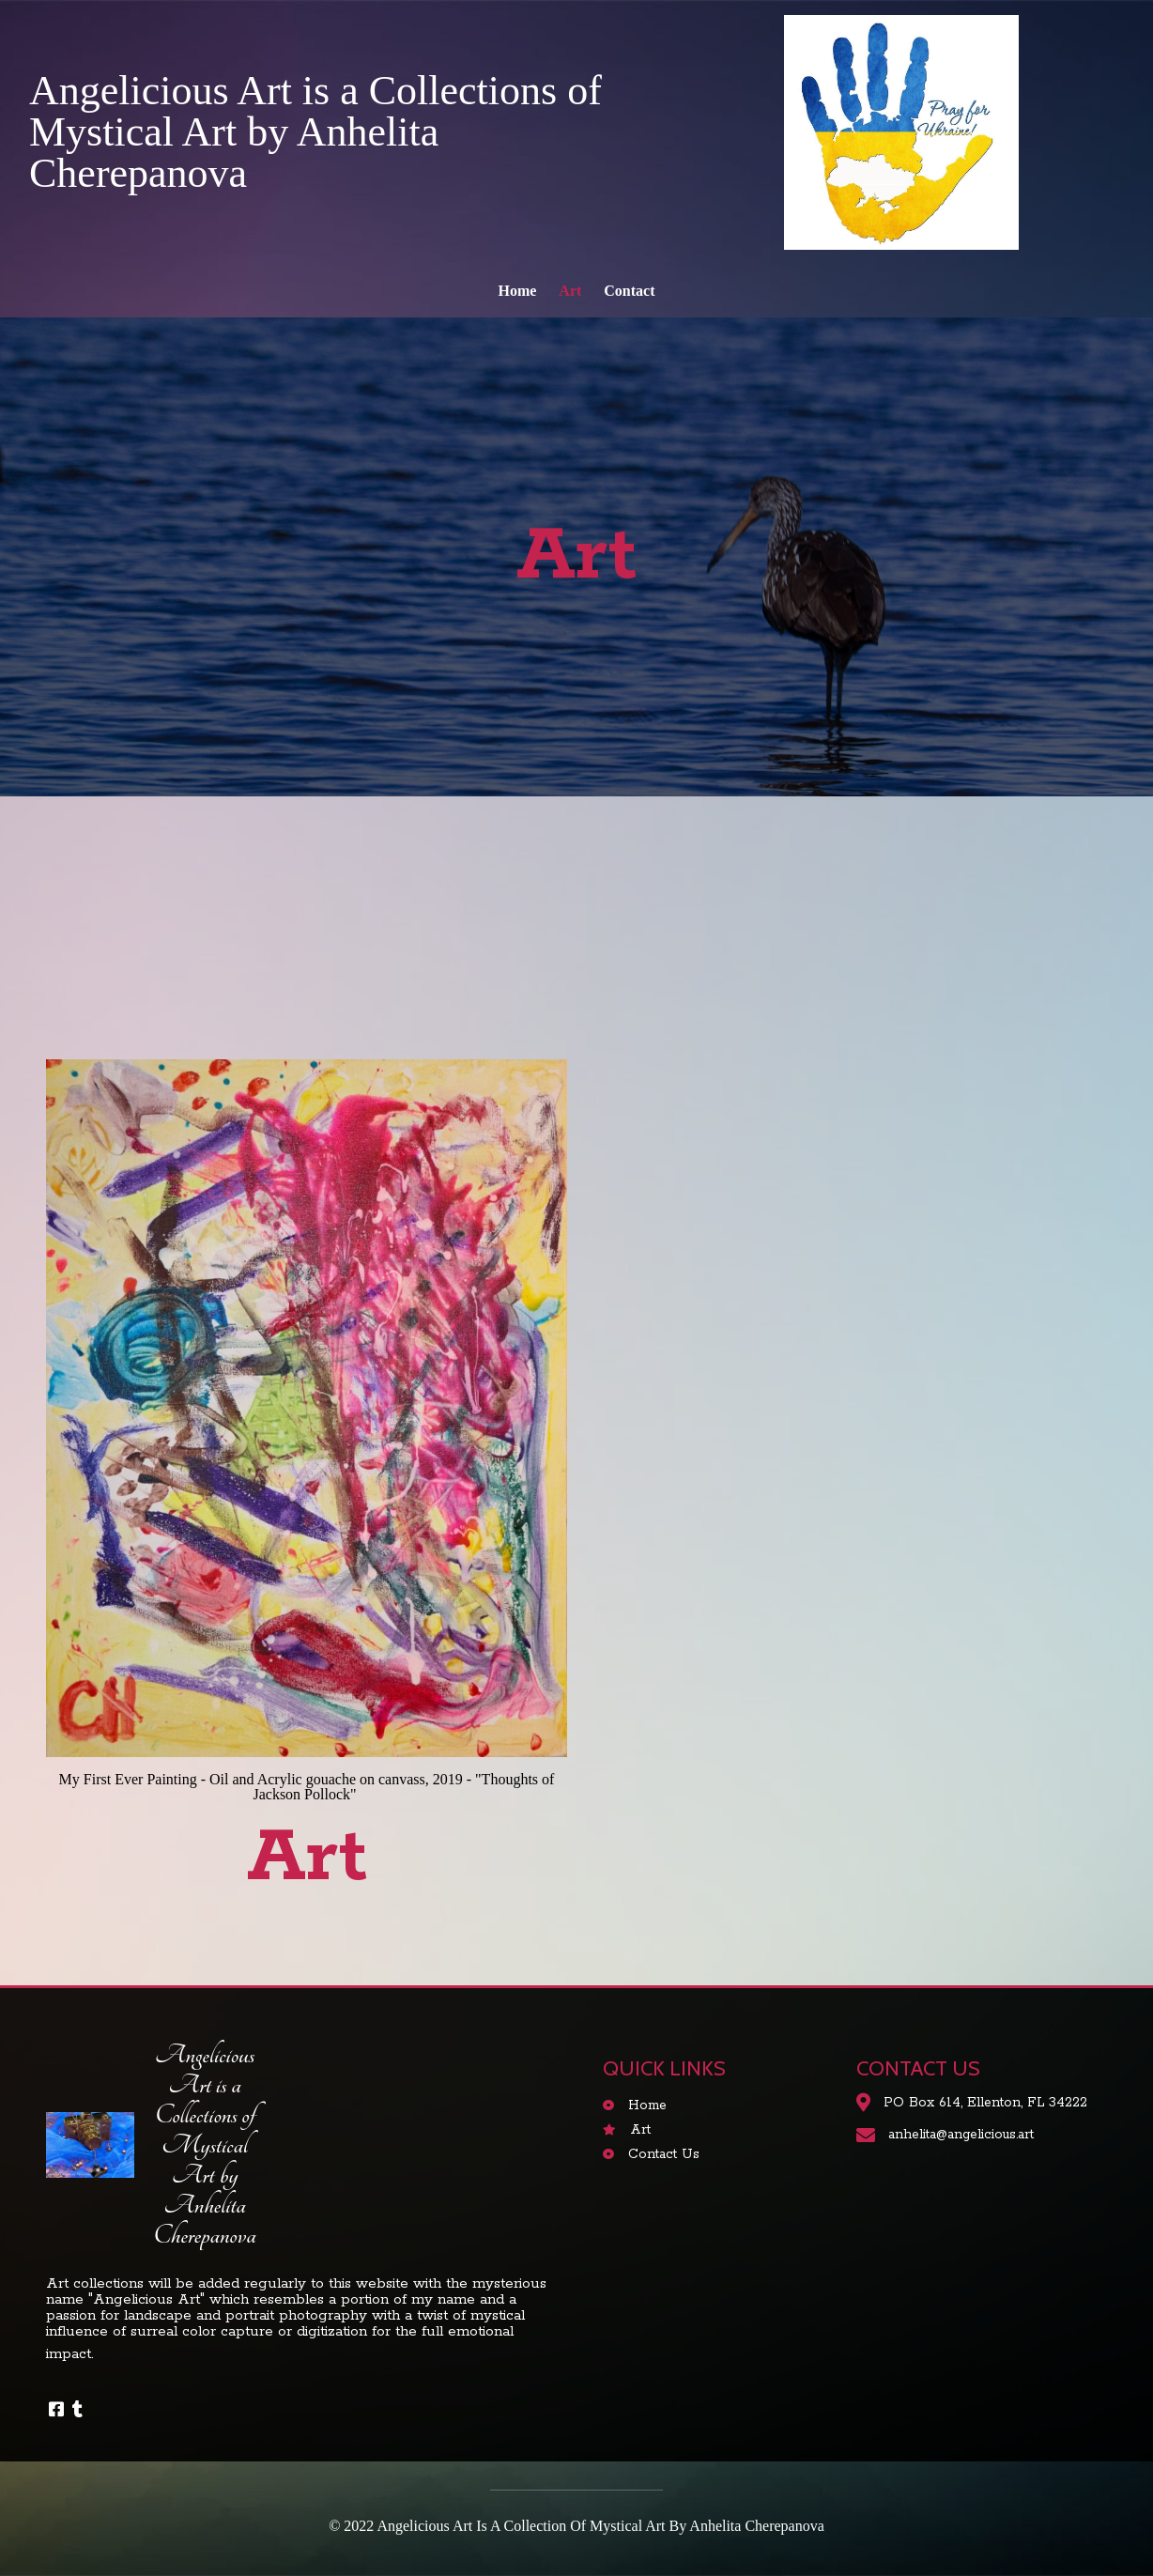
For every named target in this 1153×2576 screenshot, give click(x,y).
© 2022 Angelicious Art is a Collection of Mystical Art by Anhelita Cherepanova (576, 2526)
